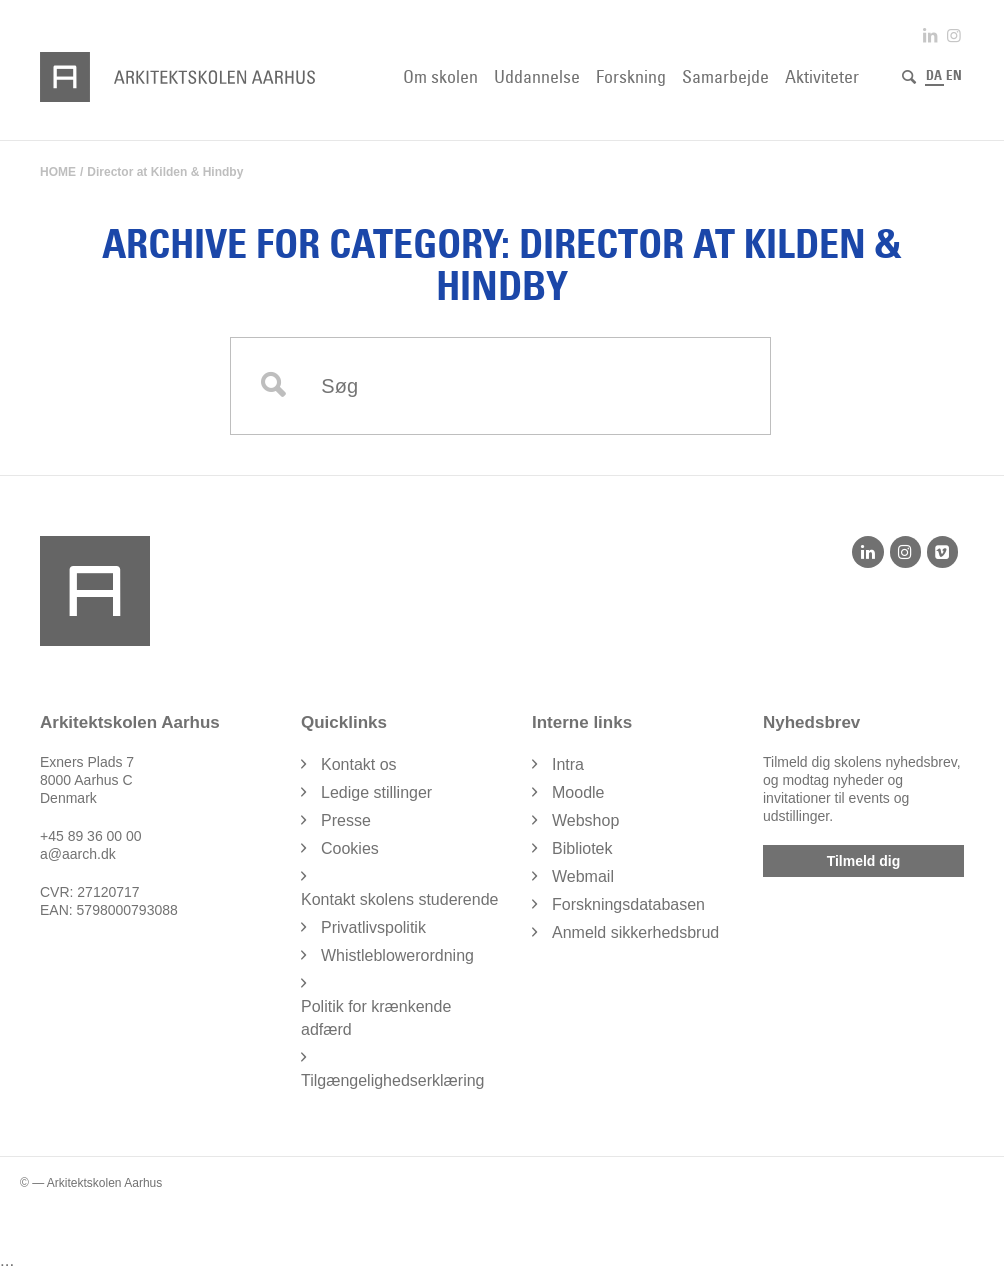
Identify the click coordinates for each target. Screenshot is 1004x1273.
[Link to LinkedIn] (930, 35)
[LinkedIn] (867, 552)
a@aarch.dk (78, 854)
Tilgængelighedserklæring (393, 1080)
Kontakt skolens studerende (399, 899)
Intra (568, 764)
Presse (346, 820)
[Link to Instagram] (954, 35)
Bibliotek (582, 848)
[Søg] (909, 77)
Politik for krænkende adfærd (376, 1018)
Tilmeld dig (864, 861)
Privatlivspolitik (373, 927)
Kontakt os (359, 764)
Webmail (583, 876)
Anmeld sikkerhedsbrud (635, 932)
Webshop (585, 820)
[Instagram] (905, 552)
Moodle (578, 792)
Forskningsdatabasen (628, 904)
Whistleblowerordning (397, 955)
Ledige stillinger (376, 792)
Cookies (350, 848)
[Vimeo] (942, 552)
